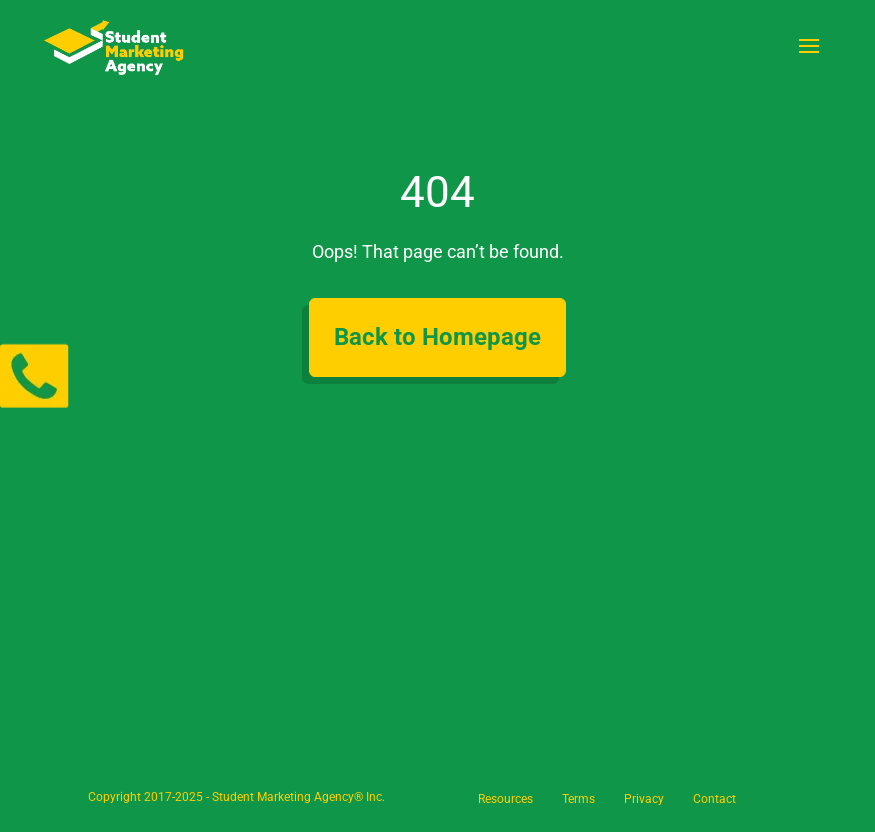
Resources (505, 799)
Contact (714, 799)
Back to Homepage (437, 337)
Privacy (644, 799)
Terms (578, 799)
